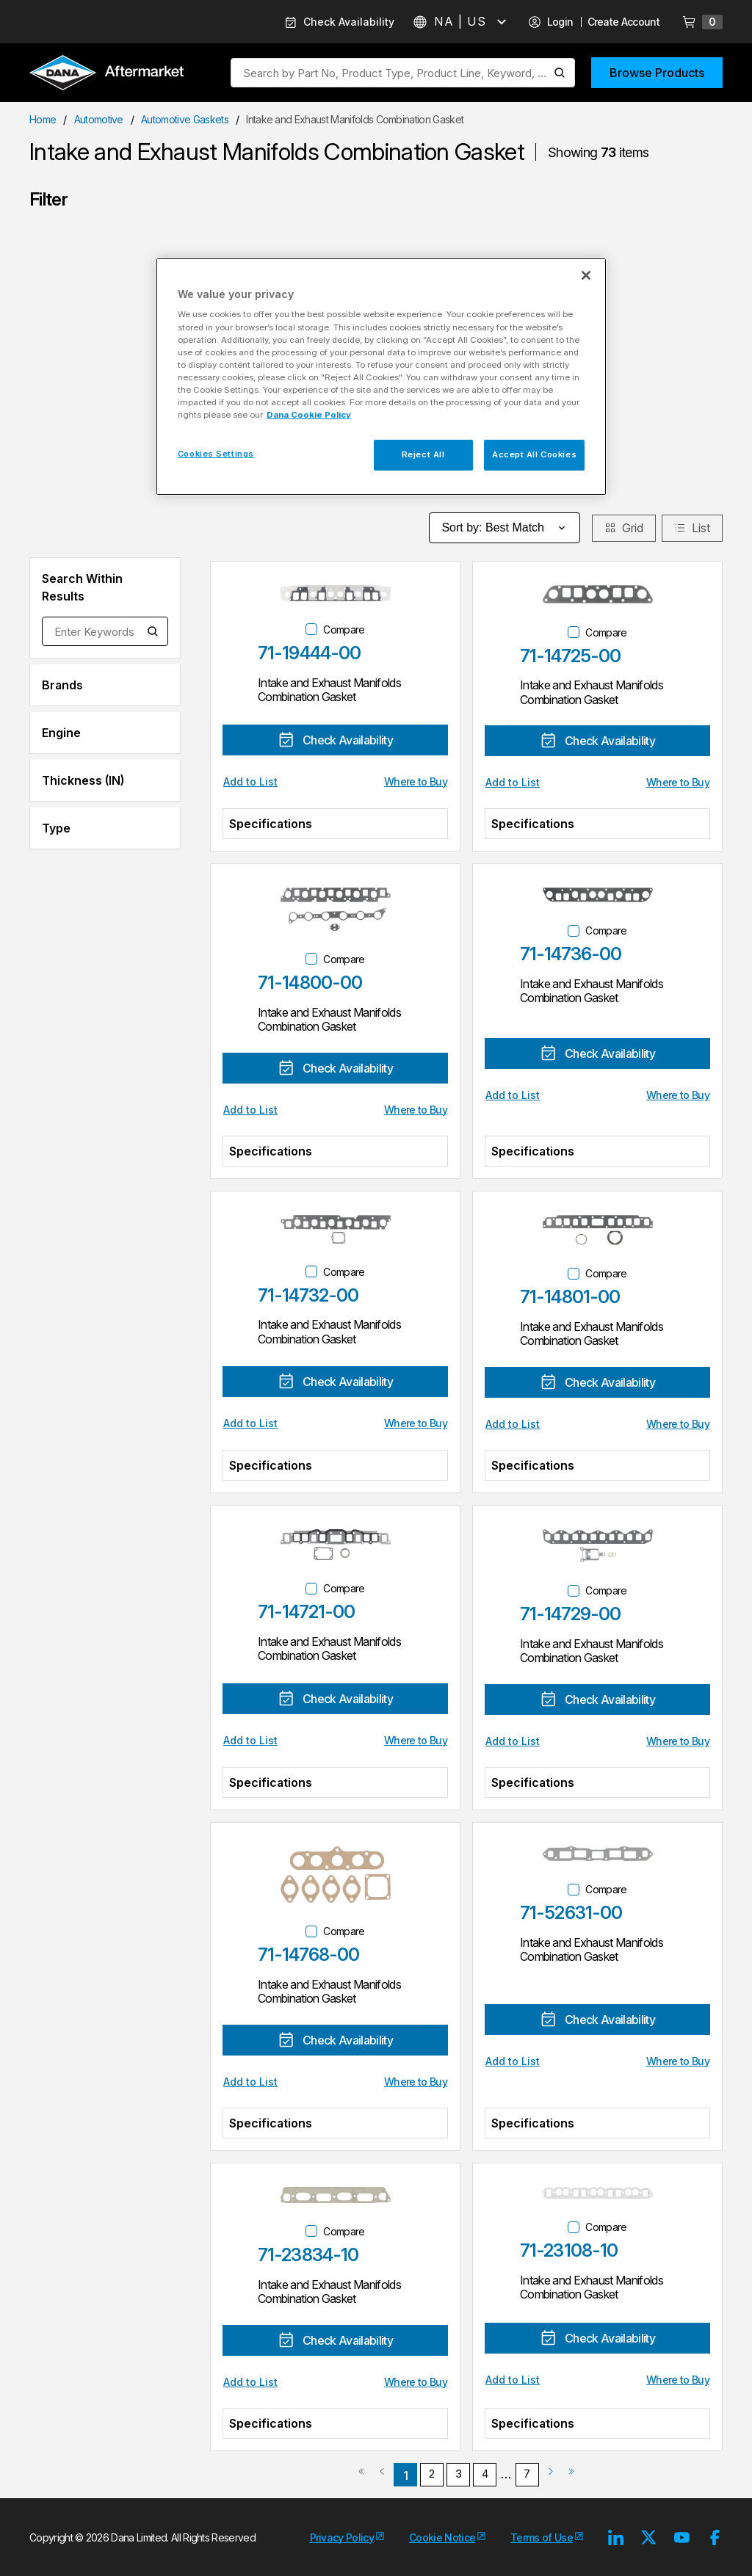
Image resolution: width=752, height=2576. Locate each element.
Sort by (504, 528)
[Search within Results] (153, 631)
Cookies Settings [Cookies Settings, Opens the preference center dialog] (216, 454)
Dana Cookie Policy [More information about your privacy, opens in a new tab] (309, 415)
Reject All (423, 454)
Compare (343, 629)
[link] (361, 2477)
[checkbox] (311, 629)
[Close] (586, 275)
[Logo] (106, 74)
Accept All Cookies (534, 454)
